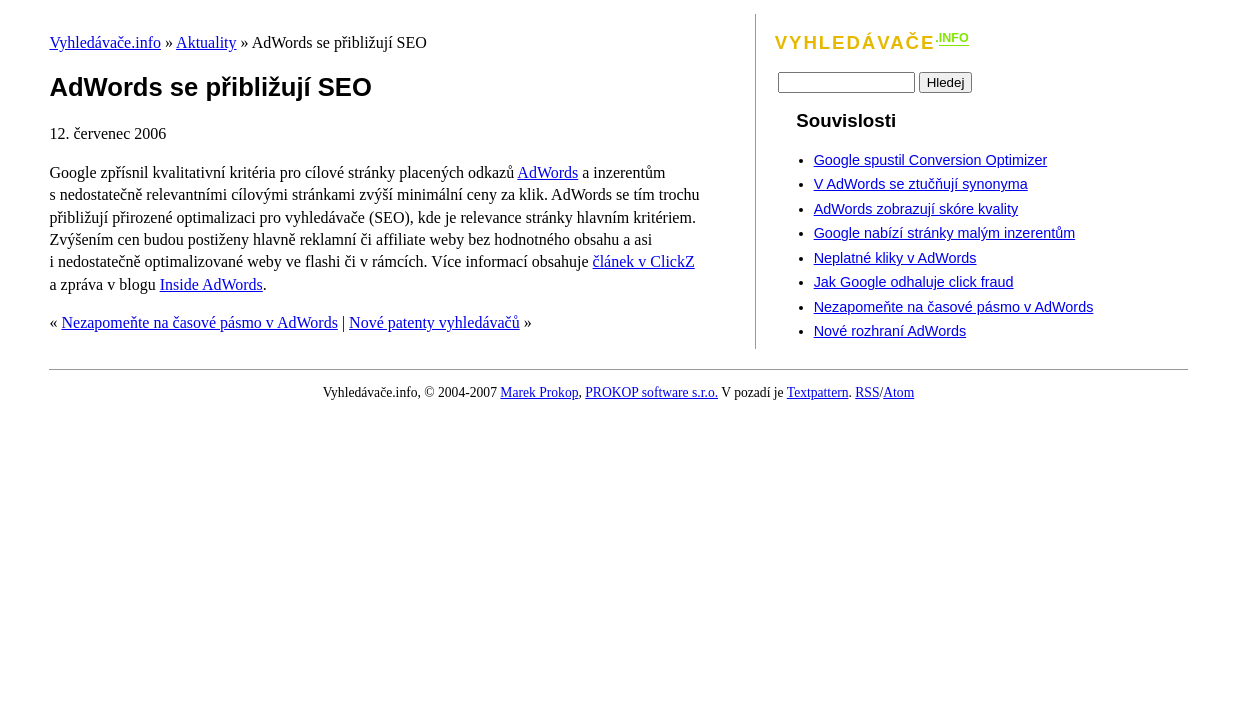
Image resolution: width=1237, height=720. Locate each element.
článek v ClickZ (644, 261)
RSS (867, 392)
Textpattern (818, 392)
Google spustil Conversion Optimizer (931, 160)
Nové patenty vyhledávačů (434, 322)
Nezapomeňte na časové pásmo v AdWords (199, 322)
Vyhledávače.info (105, 42)
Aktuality (206, 42)
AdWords (547, 172)
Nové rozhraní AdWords (890, 331)
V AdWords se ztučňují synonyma (921, 184)
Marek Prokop (539, 392)
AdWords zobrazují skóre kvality (916, 209)
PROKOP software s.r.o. (651, 392)
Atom (898, 392)
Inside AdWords (211, 284)
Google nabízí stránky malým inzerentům (945, 233)
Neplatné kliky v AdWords (895, 258)
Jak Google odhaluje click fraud (914, 282)
